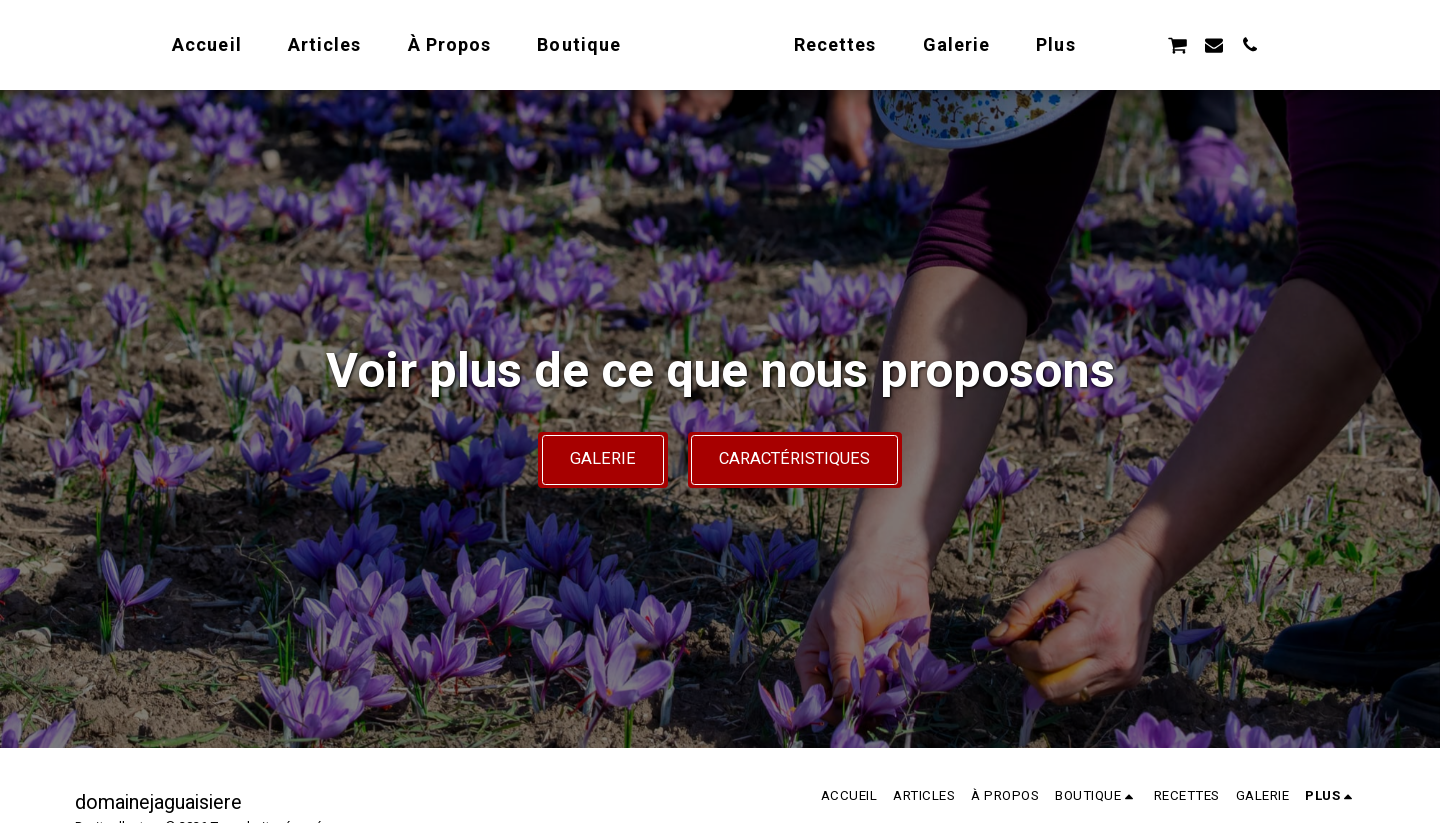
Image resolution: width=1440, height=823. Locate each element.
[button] (1216, 44)
